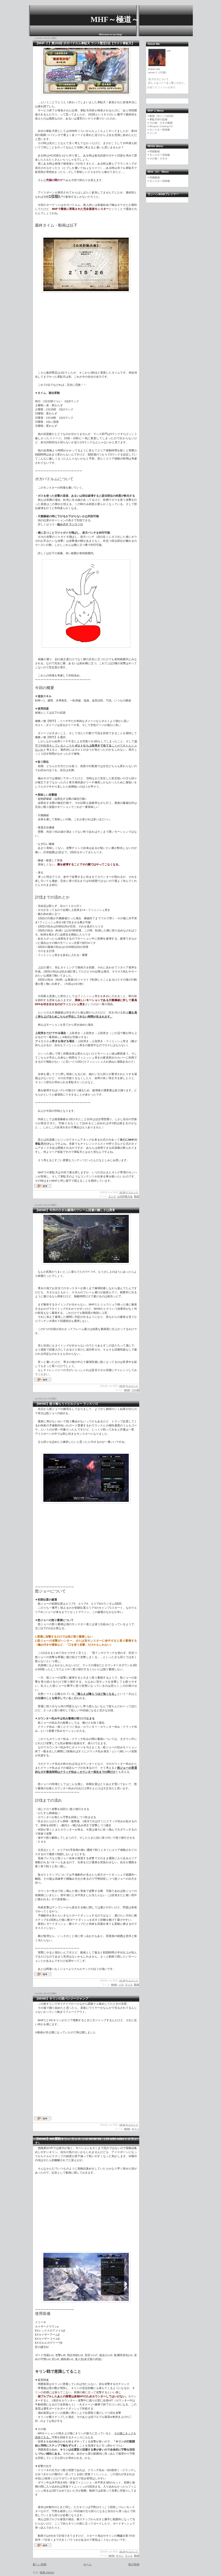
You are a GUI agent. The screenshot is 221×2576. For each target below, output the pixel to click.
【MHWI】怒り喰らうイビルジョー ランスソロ (66, 1403)
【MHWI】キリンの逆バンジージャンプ (61, 1998)
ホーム (87, 2564)
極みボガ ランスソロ (70, 524)
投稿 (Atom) (47, 2572)
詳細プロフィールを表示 (161, 87)
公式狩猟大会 (125, 1196)
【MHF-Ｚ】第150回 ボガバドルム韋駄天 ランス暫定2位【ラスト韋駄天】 (85, 43)
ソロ (121, 1984)
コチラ (162, 83)
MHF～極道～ (115, 19)
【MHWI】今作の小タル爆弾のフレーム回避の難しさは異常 (75, 1210)
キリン (135, 2129)
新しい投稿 (40, 2564)
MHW (127, 1390)
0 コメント (132, 1386)
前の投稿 (133, 2564)
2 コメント (132, 1192)
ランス (112, 1196)
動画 (136, 1196)
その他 (135, 1390)
